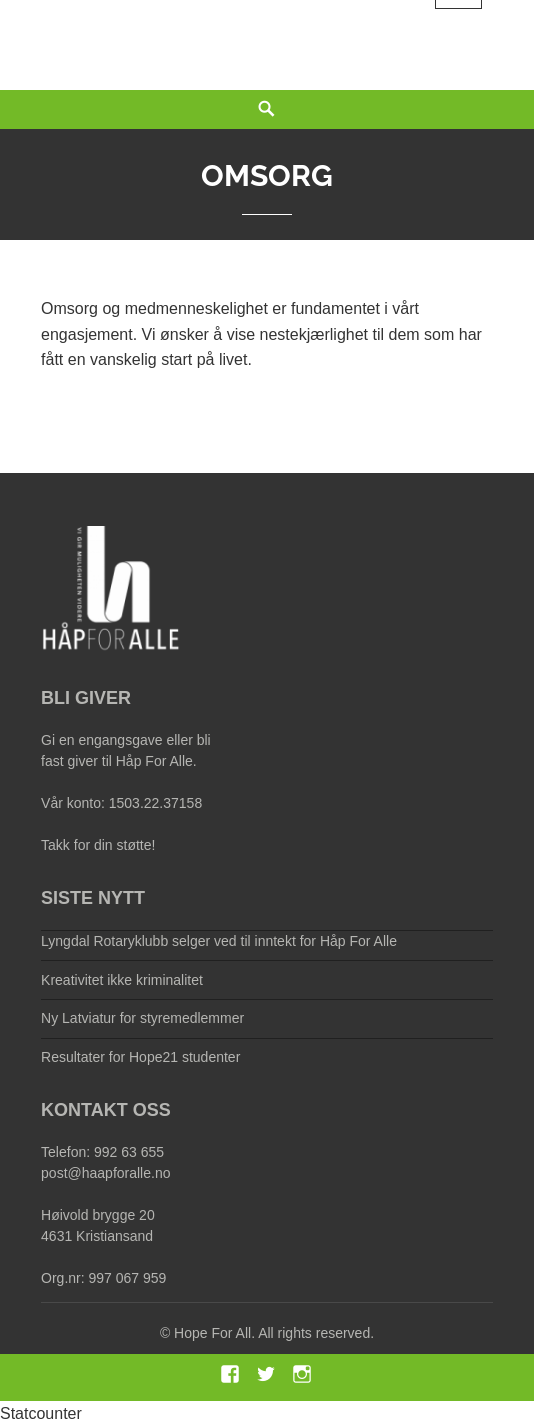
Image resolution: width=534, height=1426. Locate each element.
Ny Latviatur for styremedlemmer (142, 1018)
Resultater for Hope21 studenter (140, 1057)
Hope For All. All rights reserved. (274, 1333)
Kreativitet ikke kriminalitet (122, 980)
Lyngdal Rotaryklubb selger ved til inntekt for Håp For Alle (219, 941)
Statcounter (41, 1413)
